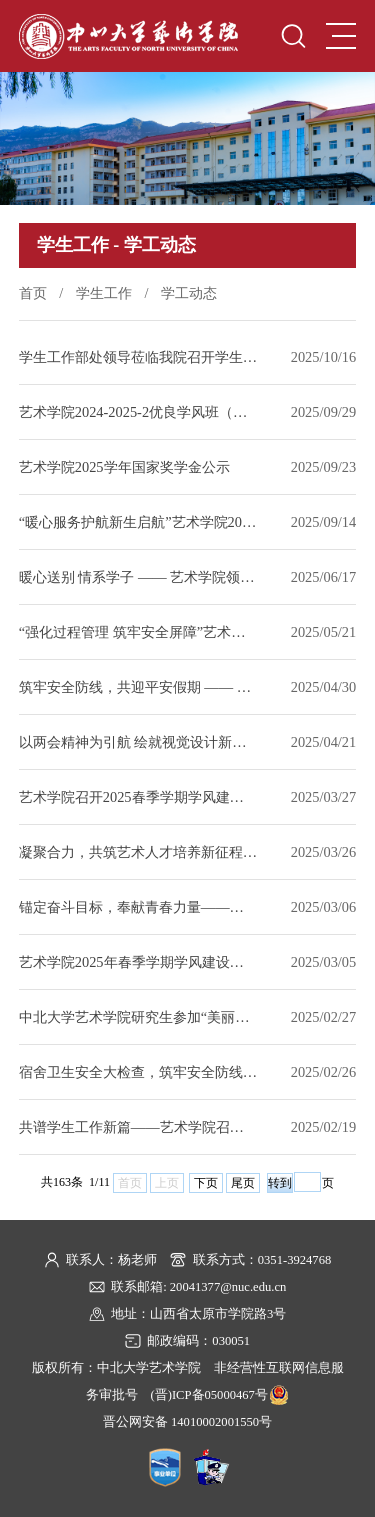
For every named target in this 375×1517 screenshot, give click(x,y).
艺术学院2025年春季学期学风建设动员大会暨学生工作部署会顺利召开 (138, 962)
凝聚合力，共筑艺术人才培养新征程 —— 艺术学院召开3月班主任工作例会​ (138, 852)
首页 (33, 293)
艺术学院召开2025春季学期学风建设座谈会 (138, 797)
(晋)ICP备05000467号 (209, 1395)
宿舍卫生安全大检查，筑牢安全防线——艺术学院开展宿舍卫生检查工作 (138, 1072)
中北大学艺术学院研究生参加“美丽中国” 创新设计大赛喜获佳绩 (138, 1017)
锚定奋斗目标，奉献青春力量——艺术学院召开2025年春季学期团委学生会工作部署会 (138, 907)
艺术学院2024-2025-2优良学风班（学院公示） (138, 412)
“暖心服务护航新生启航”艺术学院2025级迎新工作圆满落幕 (138, 522)
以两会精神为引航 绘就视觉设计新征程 (138, 742)
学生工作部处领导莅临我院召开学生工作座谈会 (138, 357)
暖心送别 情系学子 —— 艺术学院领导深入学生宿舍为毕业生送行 (138, 577)
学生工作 (104, 293)
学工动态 (189, 293)
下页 (206, 1183)
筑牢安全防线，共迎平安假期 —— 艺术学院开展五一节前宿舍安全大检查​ (138, 687)
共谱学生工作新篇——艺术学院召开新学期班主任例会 (138, 1127)
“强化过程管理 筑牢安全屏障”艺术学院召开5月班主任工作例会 (138, 632)
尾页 (243, 1183)
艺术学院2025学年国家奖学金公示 (124, 467)
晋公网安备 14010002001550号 (187, 1422)
